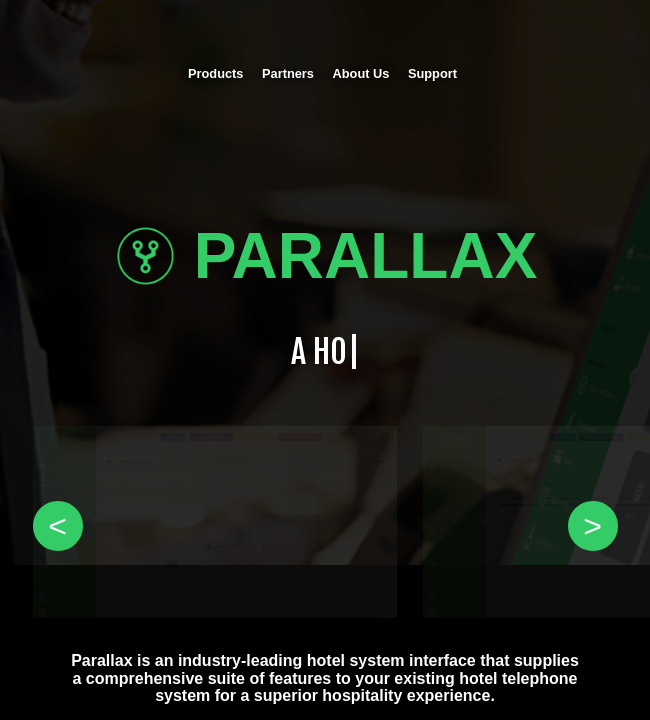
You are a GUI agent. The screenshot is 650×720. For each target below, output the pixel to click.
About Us (361, 73)
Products (215, 73)
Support (432, 73)
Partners (288, 73)
